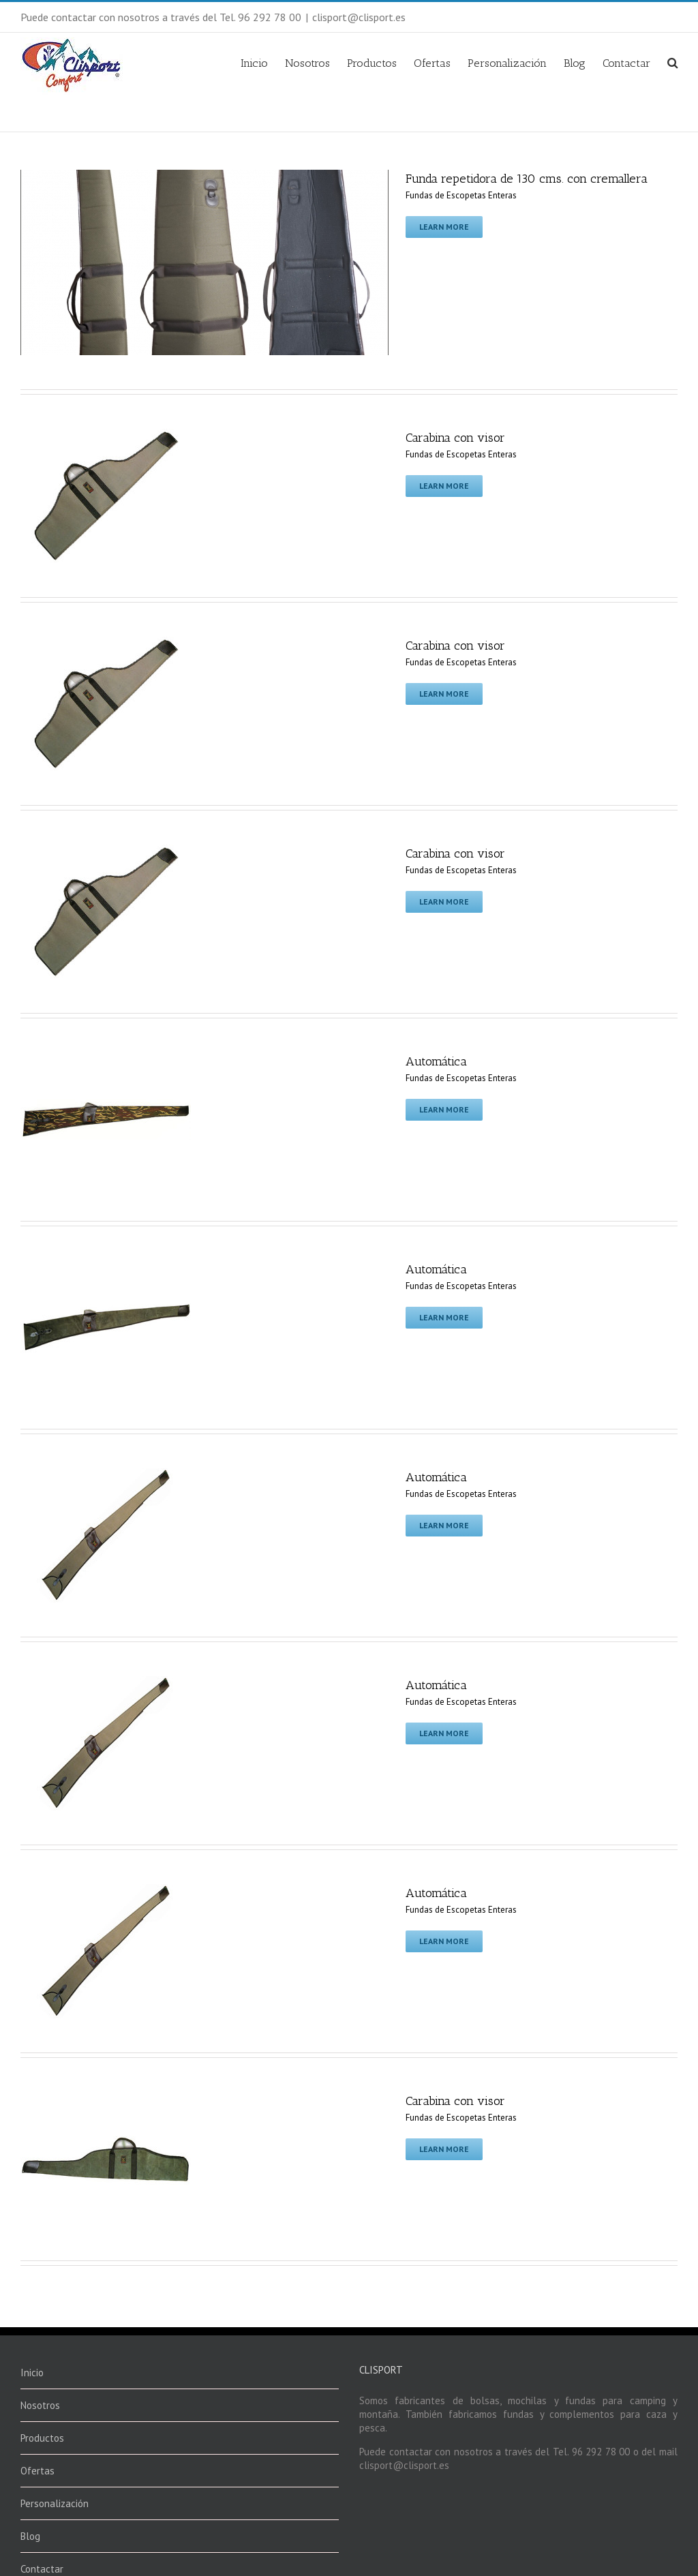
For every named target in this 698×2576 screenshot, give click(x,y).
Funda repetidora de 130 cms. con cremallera (527, 178)
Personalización (507, 63)
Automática (436, 1061)
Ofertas (432, 63)
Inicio (254, 63)
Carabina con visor (455, 437)
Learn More (444, 227)
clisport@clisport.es (359, 17)
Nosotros (307, 63)
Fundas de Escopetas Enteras (461, 195)
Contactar (626, 63)
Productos (372, 63)
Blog (575, 63)
